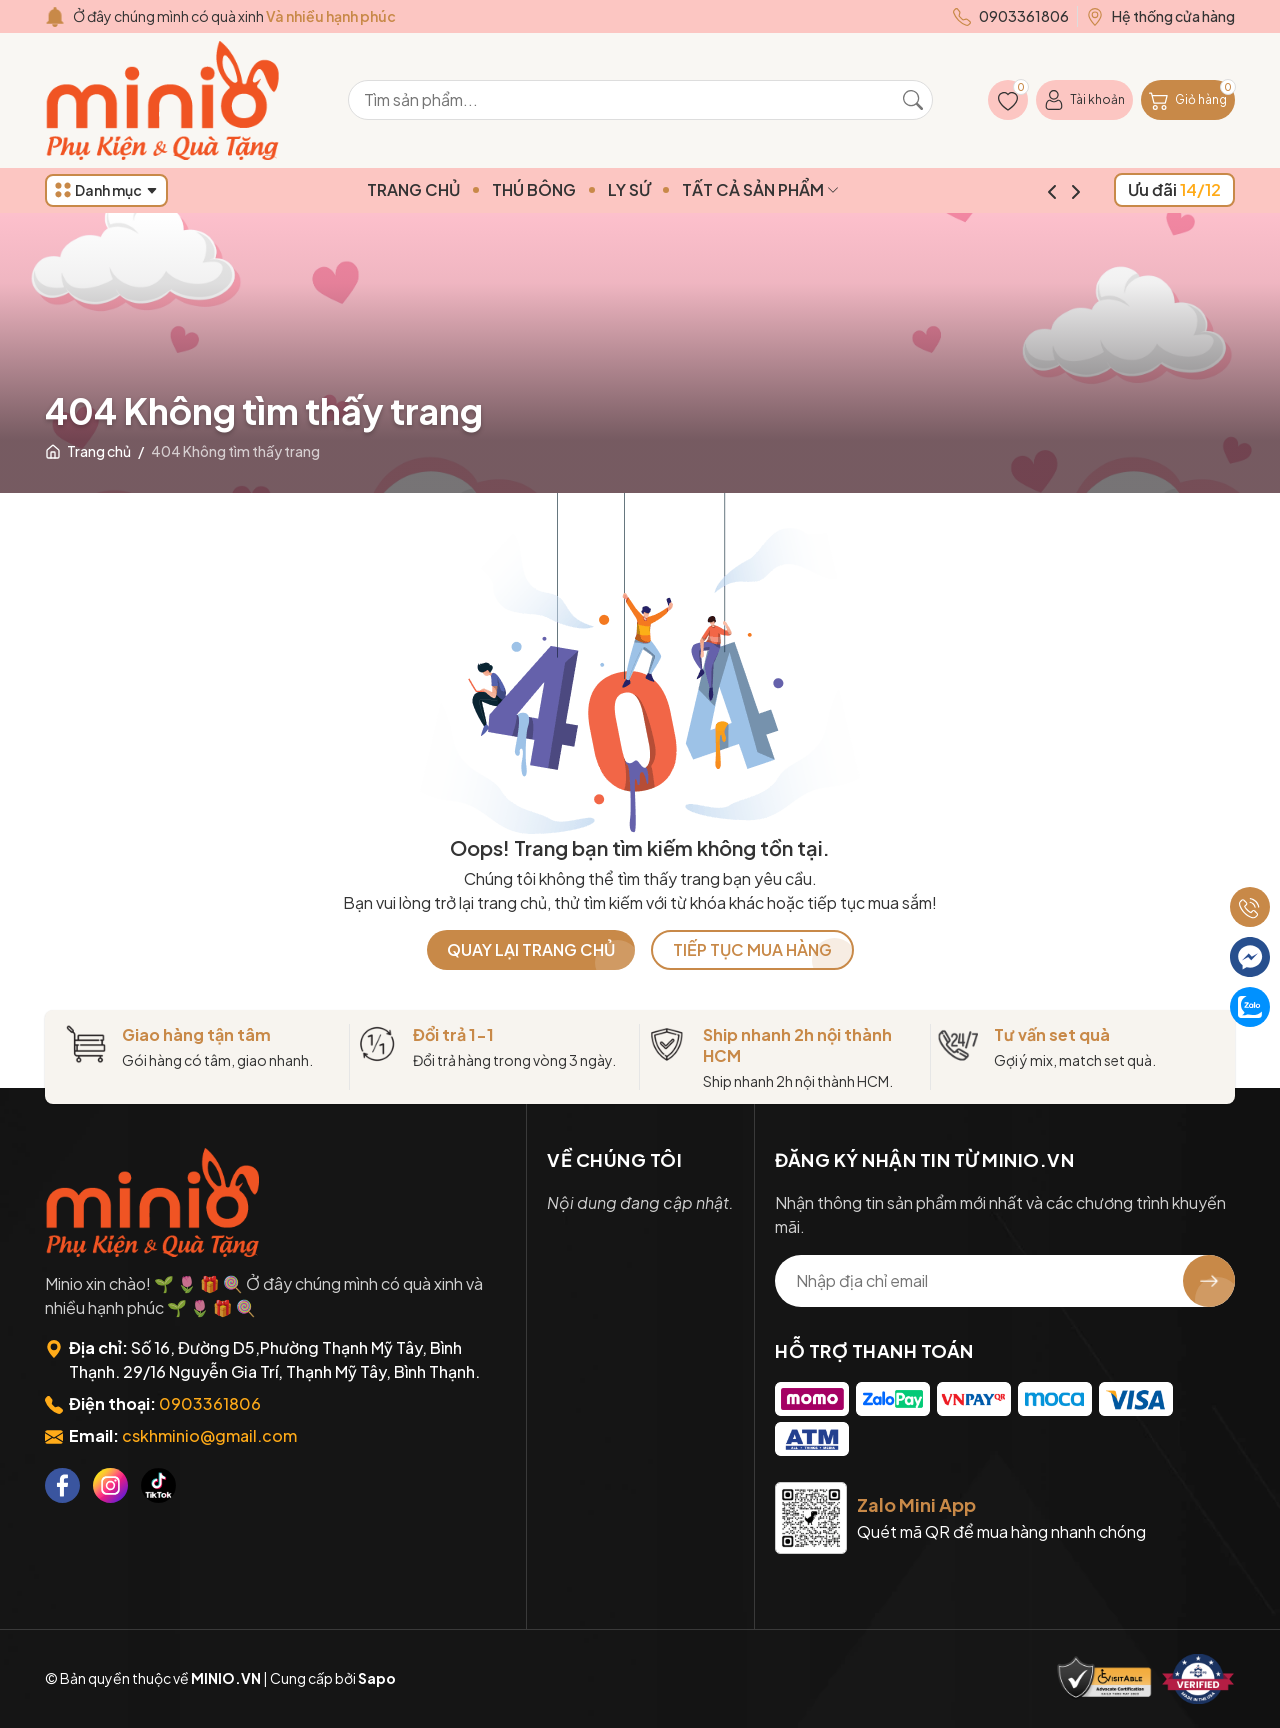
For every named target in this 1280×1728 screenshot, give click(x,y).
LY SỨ (667, 189)
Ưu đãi (1174, 189)
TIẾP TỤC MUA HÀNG (752, 949)
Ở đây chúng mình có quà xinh (234, 16)
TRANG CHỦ (451, 189)
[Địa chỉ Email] (1005, 1281)
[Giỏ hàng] (1188, 100)
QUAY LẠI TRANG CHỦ (531, 949)
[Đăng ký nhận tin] (1209, 1281)
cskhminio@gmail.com (209, 1435)
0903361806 (210, 1403)
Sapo (377, 1678)
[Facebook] (62, 1485)
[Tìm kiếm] (913, 100)
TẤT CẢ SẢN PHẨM (798, 189)
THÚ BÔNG (572, 189)
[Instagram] (110, 1485)
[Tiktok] (158, 1485)
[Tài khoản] (1084, 100)
